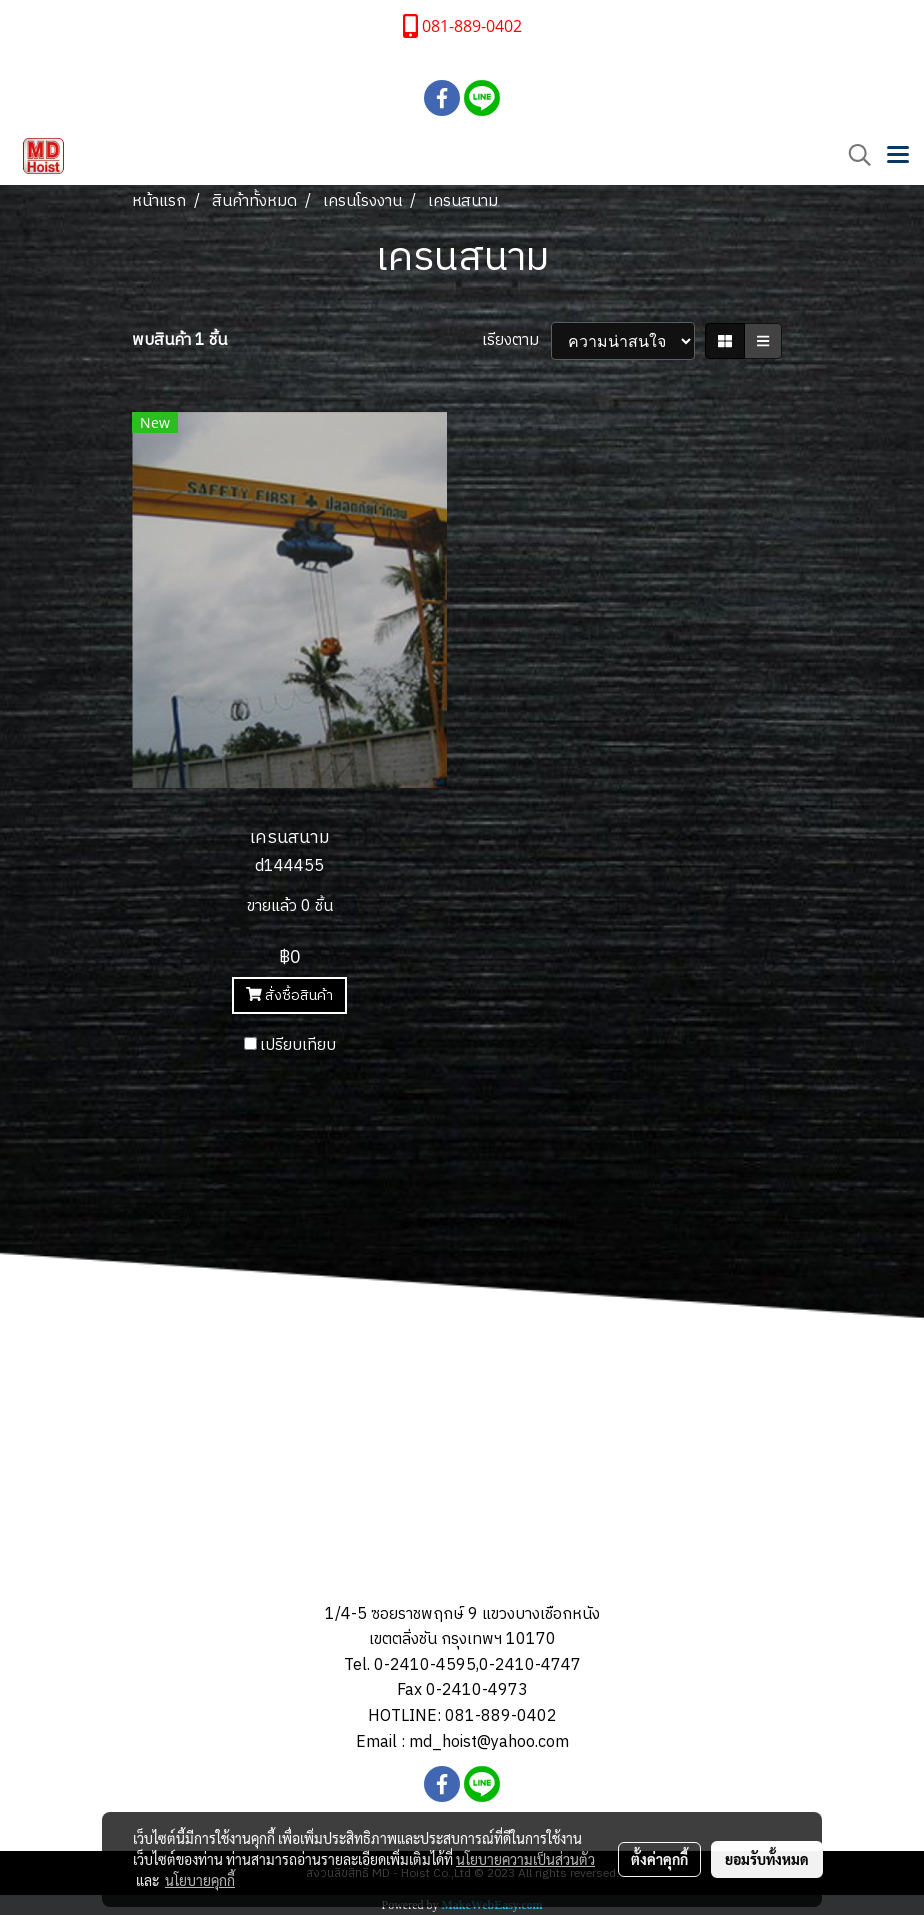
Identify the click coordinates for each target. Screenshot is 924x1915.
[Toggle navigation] (898, 156)
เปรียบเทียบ (298, 1046)
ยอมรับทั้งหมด (767, 1859)
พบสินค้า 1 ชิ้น (179, 341)
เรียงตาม (516, 341)
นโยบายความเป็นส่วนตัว (525, 1859)
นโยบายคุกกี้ (200, 1880)
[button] (853, 155)
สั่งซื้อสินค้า (289, 995)
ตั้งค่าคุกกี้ (659, 1859)
